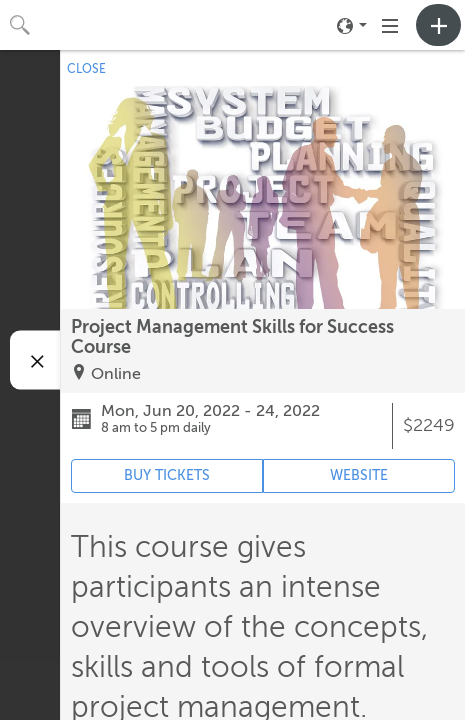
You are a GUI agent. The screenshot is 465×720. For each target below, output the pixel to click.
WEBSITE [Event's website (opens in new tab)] (359, 475)
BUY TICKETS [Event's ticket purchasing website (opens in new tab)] (167, 475)
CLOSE (86, 69)
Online (116, 374)
